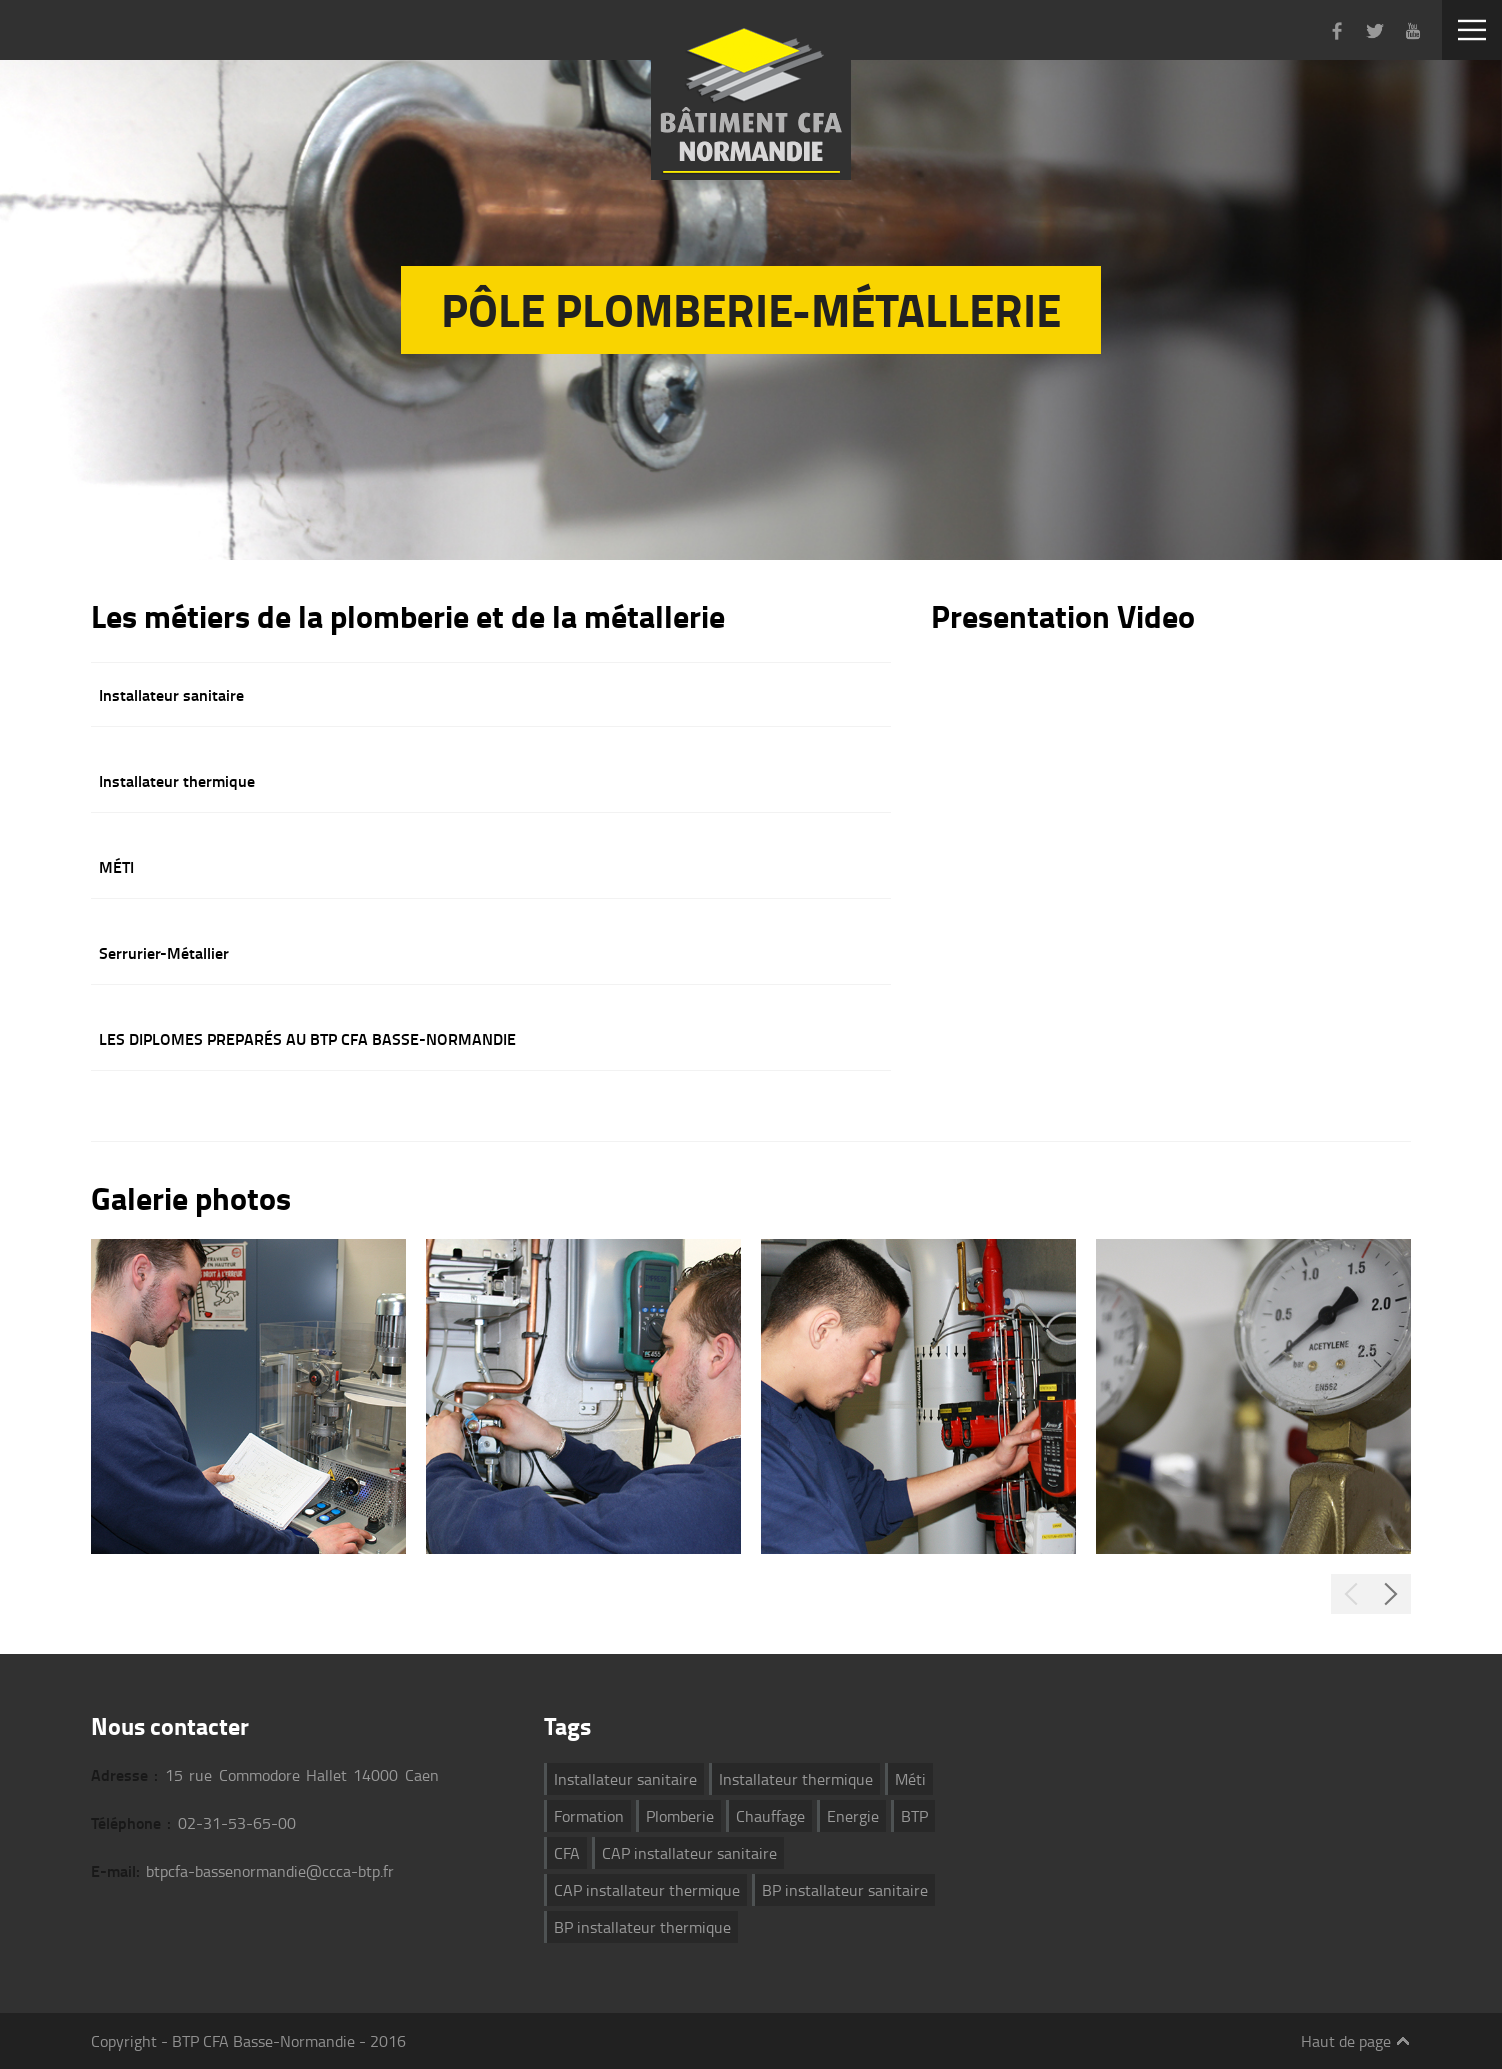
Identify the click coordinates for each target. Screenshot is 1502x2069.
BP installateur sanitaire (845, 1890)
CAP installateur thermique (647, 1890)
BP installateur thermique (642, 1927)
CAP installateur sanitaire (689, 1853)
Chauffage (770, 1816)
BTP (914, 1816)
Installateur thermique (796, 1779)
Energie (853, 1816)
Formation (589, 1816)
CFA (567, 1853)
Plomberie (680, 1816)
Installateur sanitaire (625, 1779)
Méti (910, 1779)
